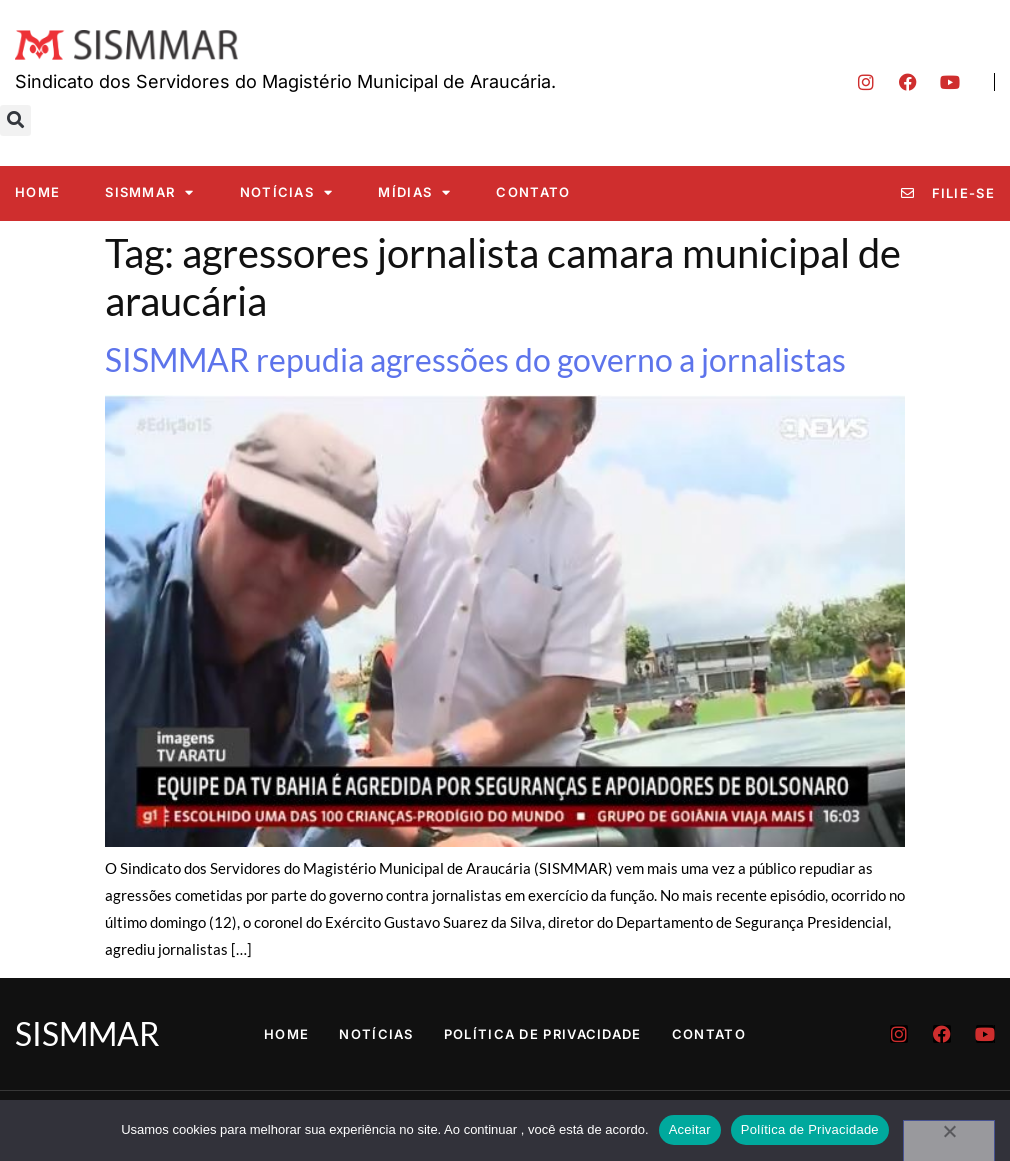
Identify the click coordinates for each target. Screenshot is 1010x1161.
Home (37, 192)
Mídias (414, 192)
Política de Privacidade (543, 1034)
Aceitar (690, 1129)
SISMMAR (149, 192)
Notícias (287, 192)
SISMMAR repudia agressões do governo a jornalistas (475, 359)
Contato (533, 192)
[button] (15, 120)
